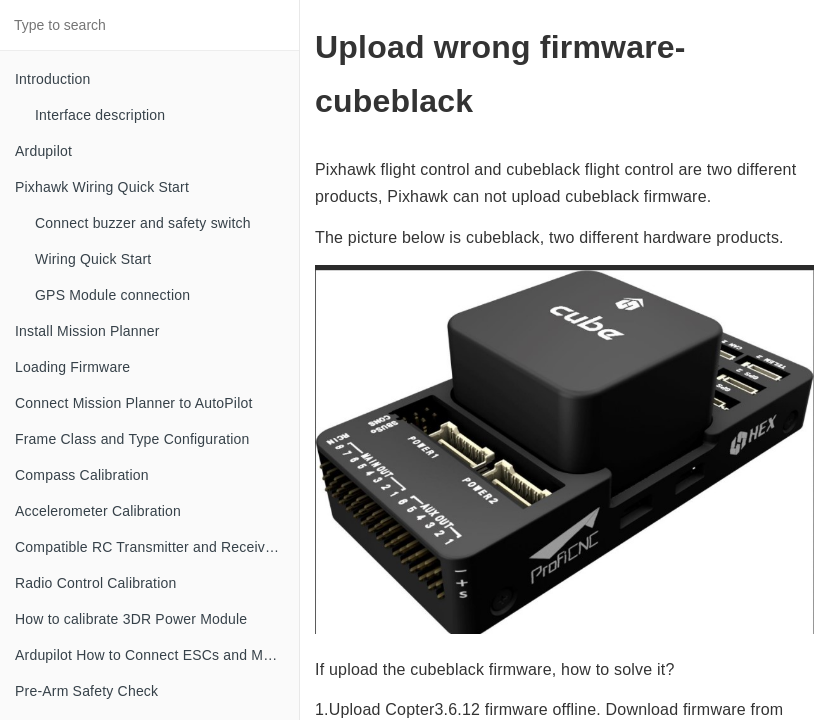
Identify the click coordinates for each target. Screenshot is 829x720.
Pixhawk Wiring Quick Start (102, 187)
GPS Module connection (112, 295)
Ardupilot (43, 151)
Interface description (100, 115)
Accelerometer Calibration (98, 511)
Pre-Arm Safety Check (86, 691)
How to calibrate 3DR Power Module (131, 619)
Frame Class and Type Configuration (132, 439)
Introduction (53, 79)
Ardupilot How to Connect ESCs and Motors (155, 655)
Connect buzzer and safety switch (143, 223)
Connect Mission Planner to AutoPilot (134, 403)
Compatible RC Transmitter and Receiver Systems (157, 547)
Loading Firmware (72, 367)
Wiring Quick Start (93, 259)
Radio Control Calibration (95, 583)
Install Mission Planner (87, 331)
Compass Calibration (82, 475)
